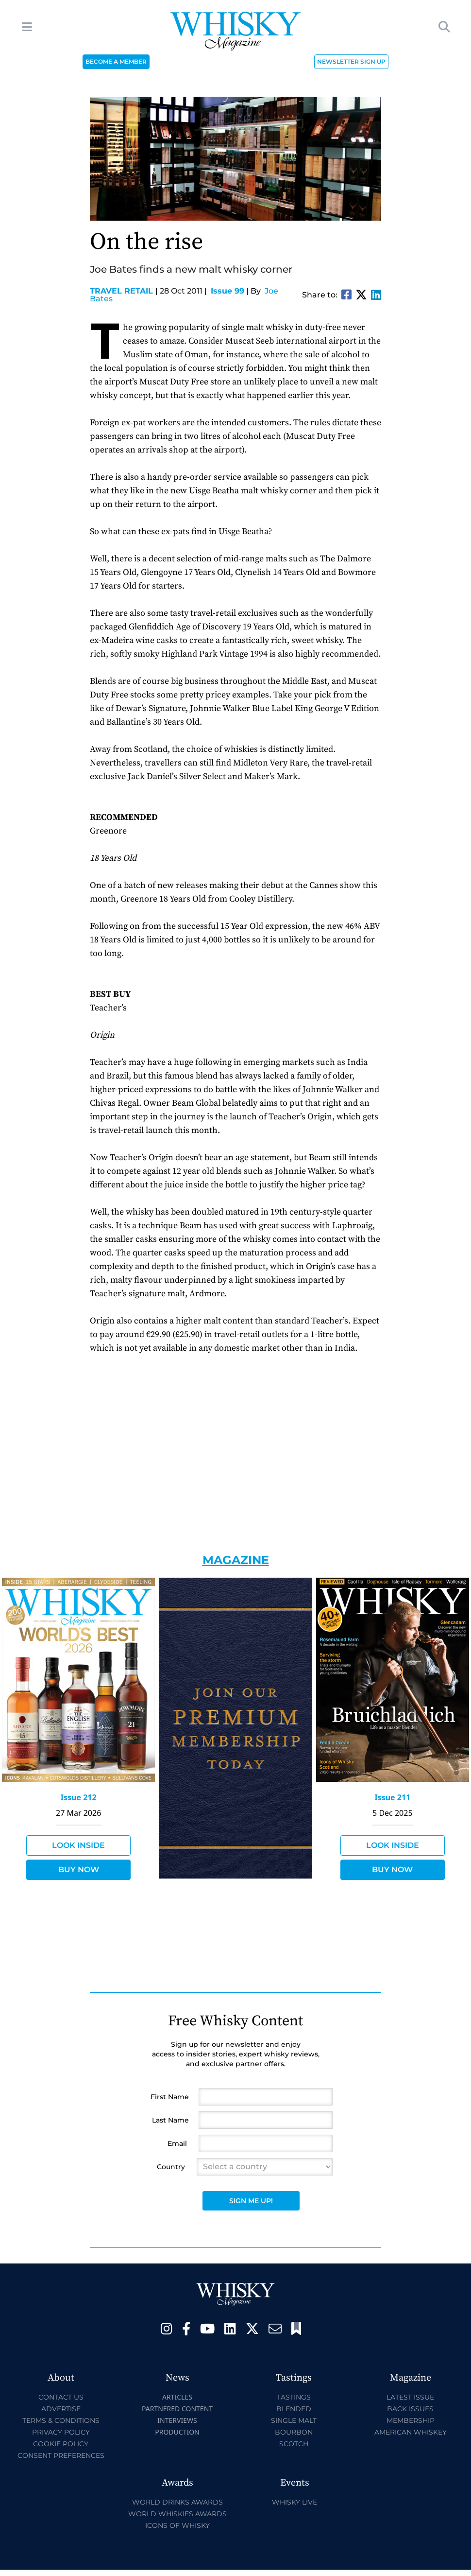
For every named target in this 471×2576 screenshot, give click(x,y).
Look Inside (78, 1845)
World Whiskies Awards (177, 2513)
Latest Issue (410, 2397)
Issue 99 (227, 291)
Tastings (294, 2397)
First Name (170, 2096)
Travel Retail (124, 291)
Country (171, 2166)
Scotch (293, 2443)
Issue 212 (79, 1797)
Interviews (177, 2420)
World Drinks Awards (177, 2502)
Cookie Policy (60, 2443)
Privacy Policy (61, 2432)
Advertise (61, 2408)
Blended (293, 2408)
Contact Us (61, 2397)
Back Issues (410, 2408)
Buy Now (78, 1869)
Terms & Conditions (61, 2420)
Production (177, 2432)
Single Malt (294, 2420)
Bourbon (294, 2432)
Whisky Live (294, 2502)
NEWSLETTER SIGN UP (351, 61)
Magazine (235, 1560)
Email (177, 2143)
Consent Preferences (60, 2455)
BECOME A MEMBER (116, 61)
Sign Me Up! (251, 2200)
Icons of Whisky (177, 2525)
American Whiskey (410, 2432)
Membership (411, 2420)
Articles (177, 2397)
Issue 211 (392, 1797)
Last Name (170, 2120)
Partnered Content (177, 2408)
